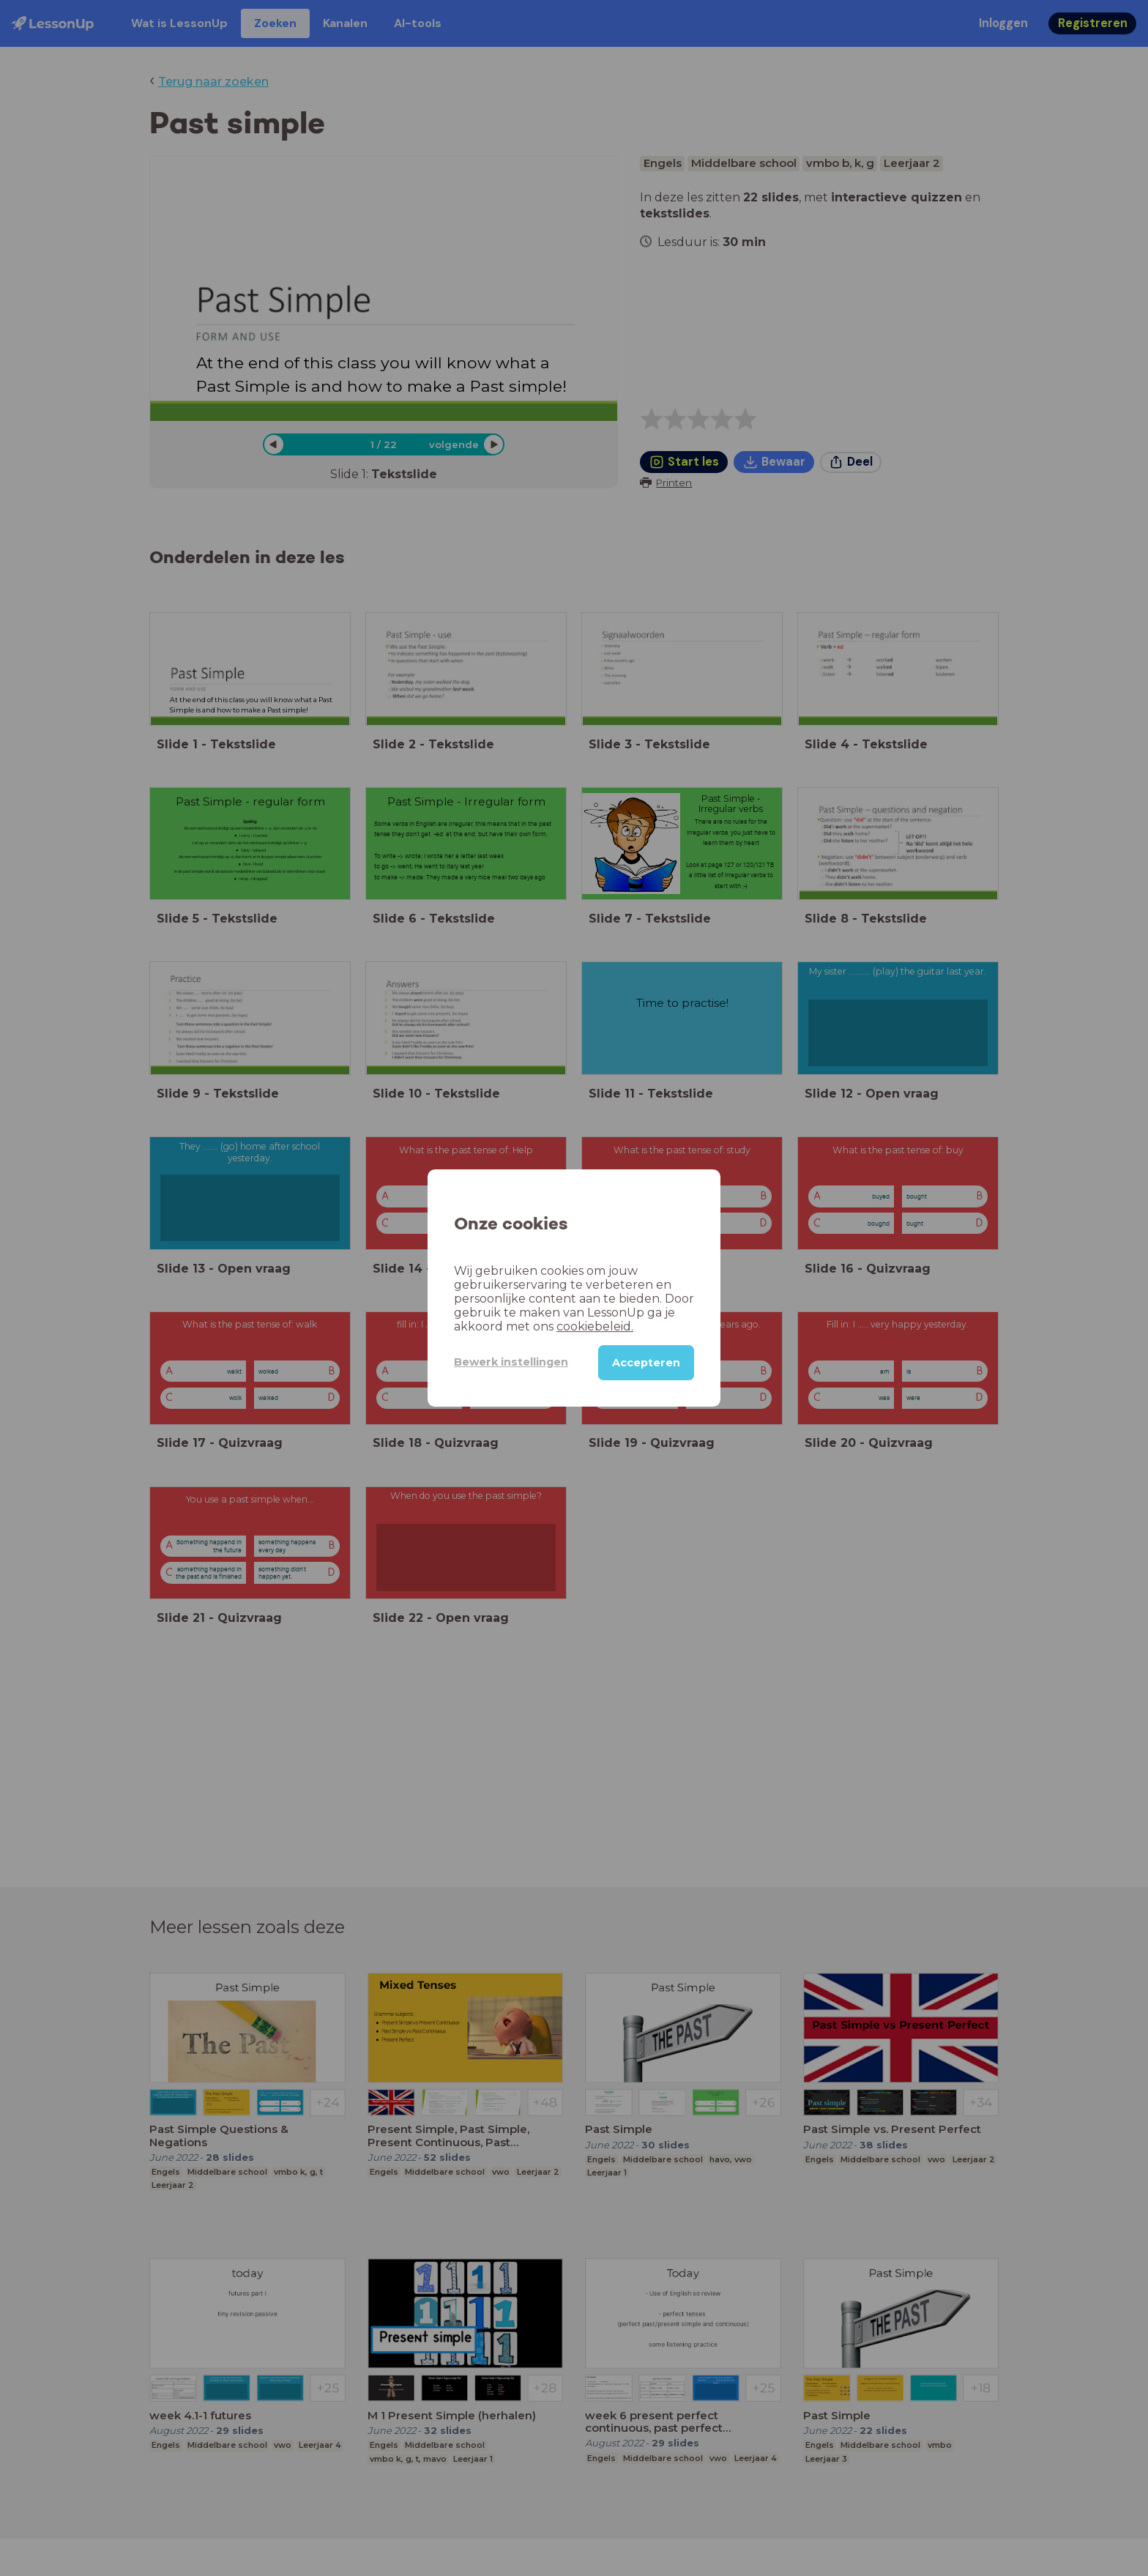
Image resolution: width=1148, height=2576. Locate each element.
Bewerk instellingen (511, 1362)
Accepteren (646, 1362)
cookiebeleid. (594, 1326)
